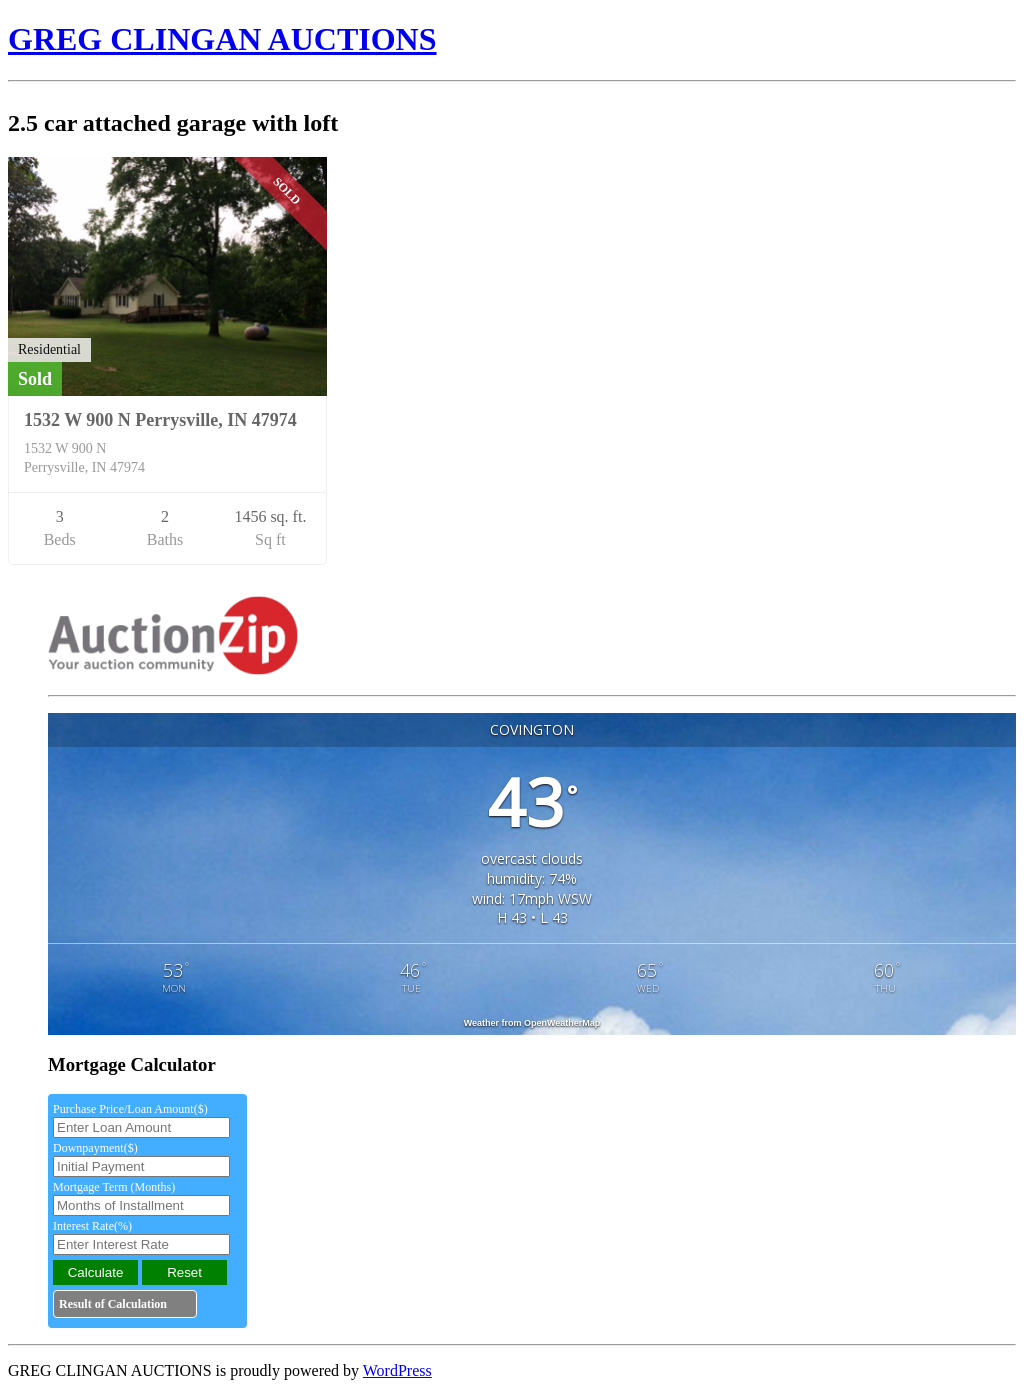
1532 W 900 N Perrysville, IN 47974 (160, 420)
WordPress (397, 1370)
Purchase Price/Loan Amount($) (130, 1109)
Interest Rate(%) (92, 1226)
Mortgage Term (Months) (114, 1187)
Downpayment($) (95, 1148)
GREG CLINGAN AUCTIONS (222, 39)
